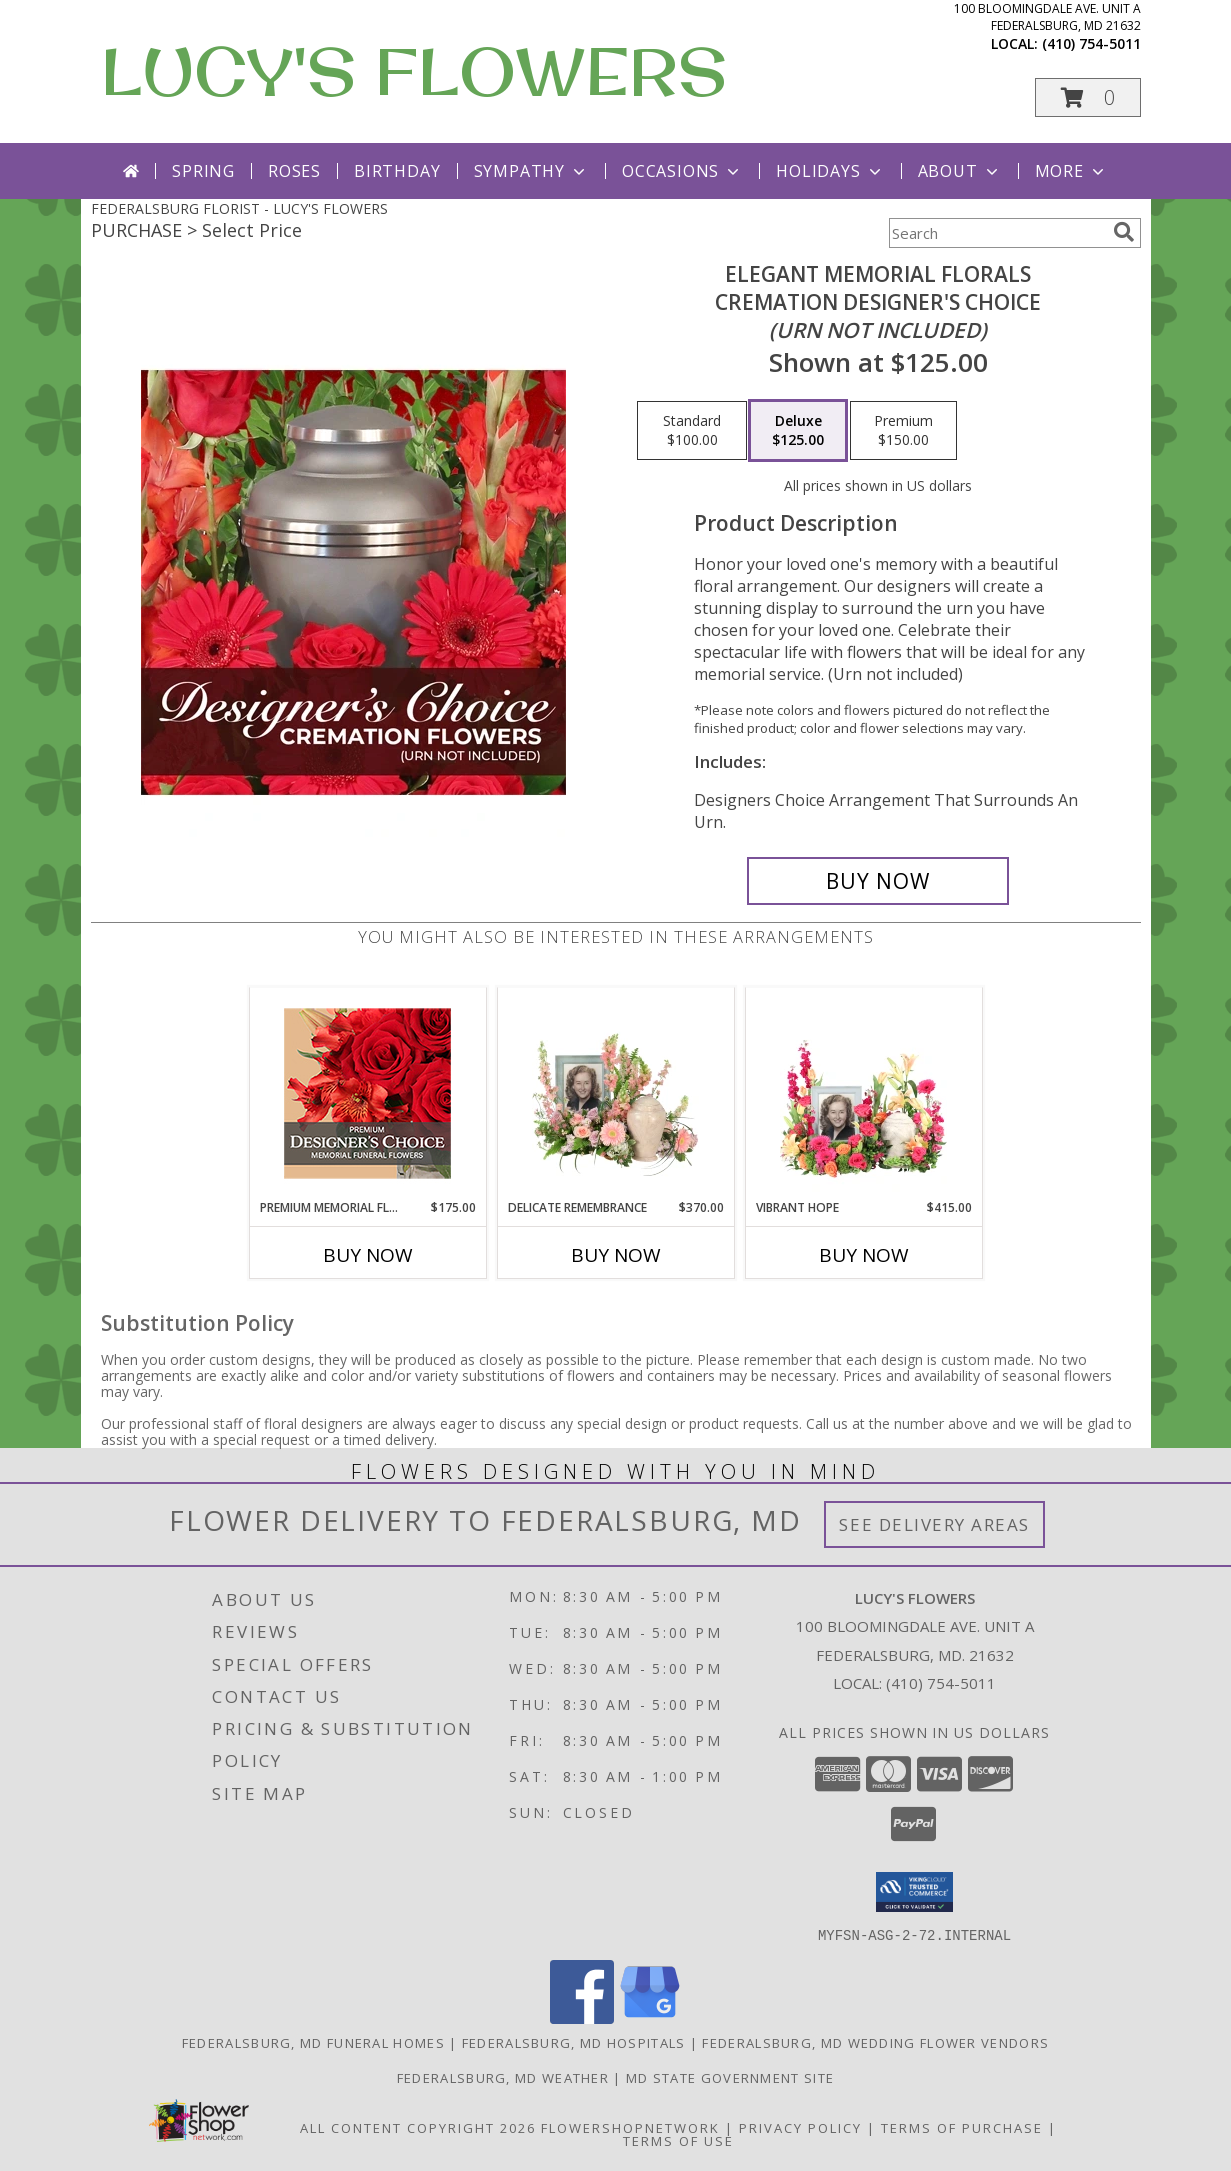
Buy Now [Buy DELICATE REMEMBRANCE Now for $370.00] (616, 1255)
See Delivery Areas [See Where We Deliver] (934, 1524)
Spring (203, 171)
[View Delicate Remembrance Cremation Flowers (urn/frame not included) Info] (615, 1093)
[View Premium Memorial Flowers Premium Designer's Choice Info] (367, 1093)
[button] (1088, 97)
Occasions (682, 171)
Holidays (830, 171)
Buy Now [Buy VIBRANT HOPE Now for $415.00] (864, 1255)
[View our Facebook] (582, 2017)
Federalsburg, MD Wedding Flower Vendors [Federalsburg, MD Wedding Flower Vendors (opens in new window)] (875, 2042)
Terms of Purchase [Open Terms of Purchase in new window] (962, 2127)
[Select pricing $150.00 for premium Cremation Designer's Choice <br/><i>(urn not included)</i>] (903, 431)
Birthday (397, 171)
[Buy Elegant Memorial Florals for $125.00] (878, 881)
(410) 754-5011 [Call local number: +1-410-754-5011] (1091, 43)
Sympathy (531, 171)
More (1071, 171)
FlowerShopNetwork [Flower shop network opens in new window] (630, 2127)
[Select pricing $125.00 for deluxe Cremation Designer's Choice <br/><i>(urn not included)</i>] (798, 431)
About (960, 171)
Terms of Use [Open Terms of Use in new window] (678, 2140)
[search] (1124, 232)
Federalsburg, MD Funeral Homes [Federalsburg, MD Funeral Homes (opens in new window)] (313, 2042)
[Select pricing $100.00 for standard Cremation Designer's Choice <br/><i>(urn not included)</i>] (692, 431)
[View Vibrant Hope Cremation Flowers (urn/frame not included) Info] (863, 1093)
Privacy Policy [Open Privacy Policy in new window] (800, 2127)
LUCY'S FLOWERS (414, 71)
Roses (294, 171)
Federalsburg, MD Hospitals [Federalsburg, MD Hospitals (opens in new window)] (574, 2042)
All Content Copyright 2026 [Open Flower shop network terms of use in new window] (418, 2127)
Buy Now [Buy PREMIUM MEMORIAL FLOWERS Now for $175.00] (368, 1255)
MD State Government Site (730, 2077)
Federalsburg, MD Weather (503, 2077)
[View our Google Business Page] (650, 2017)
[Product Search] (997, 233)
